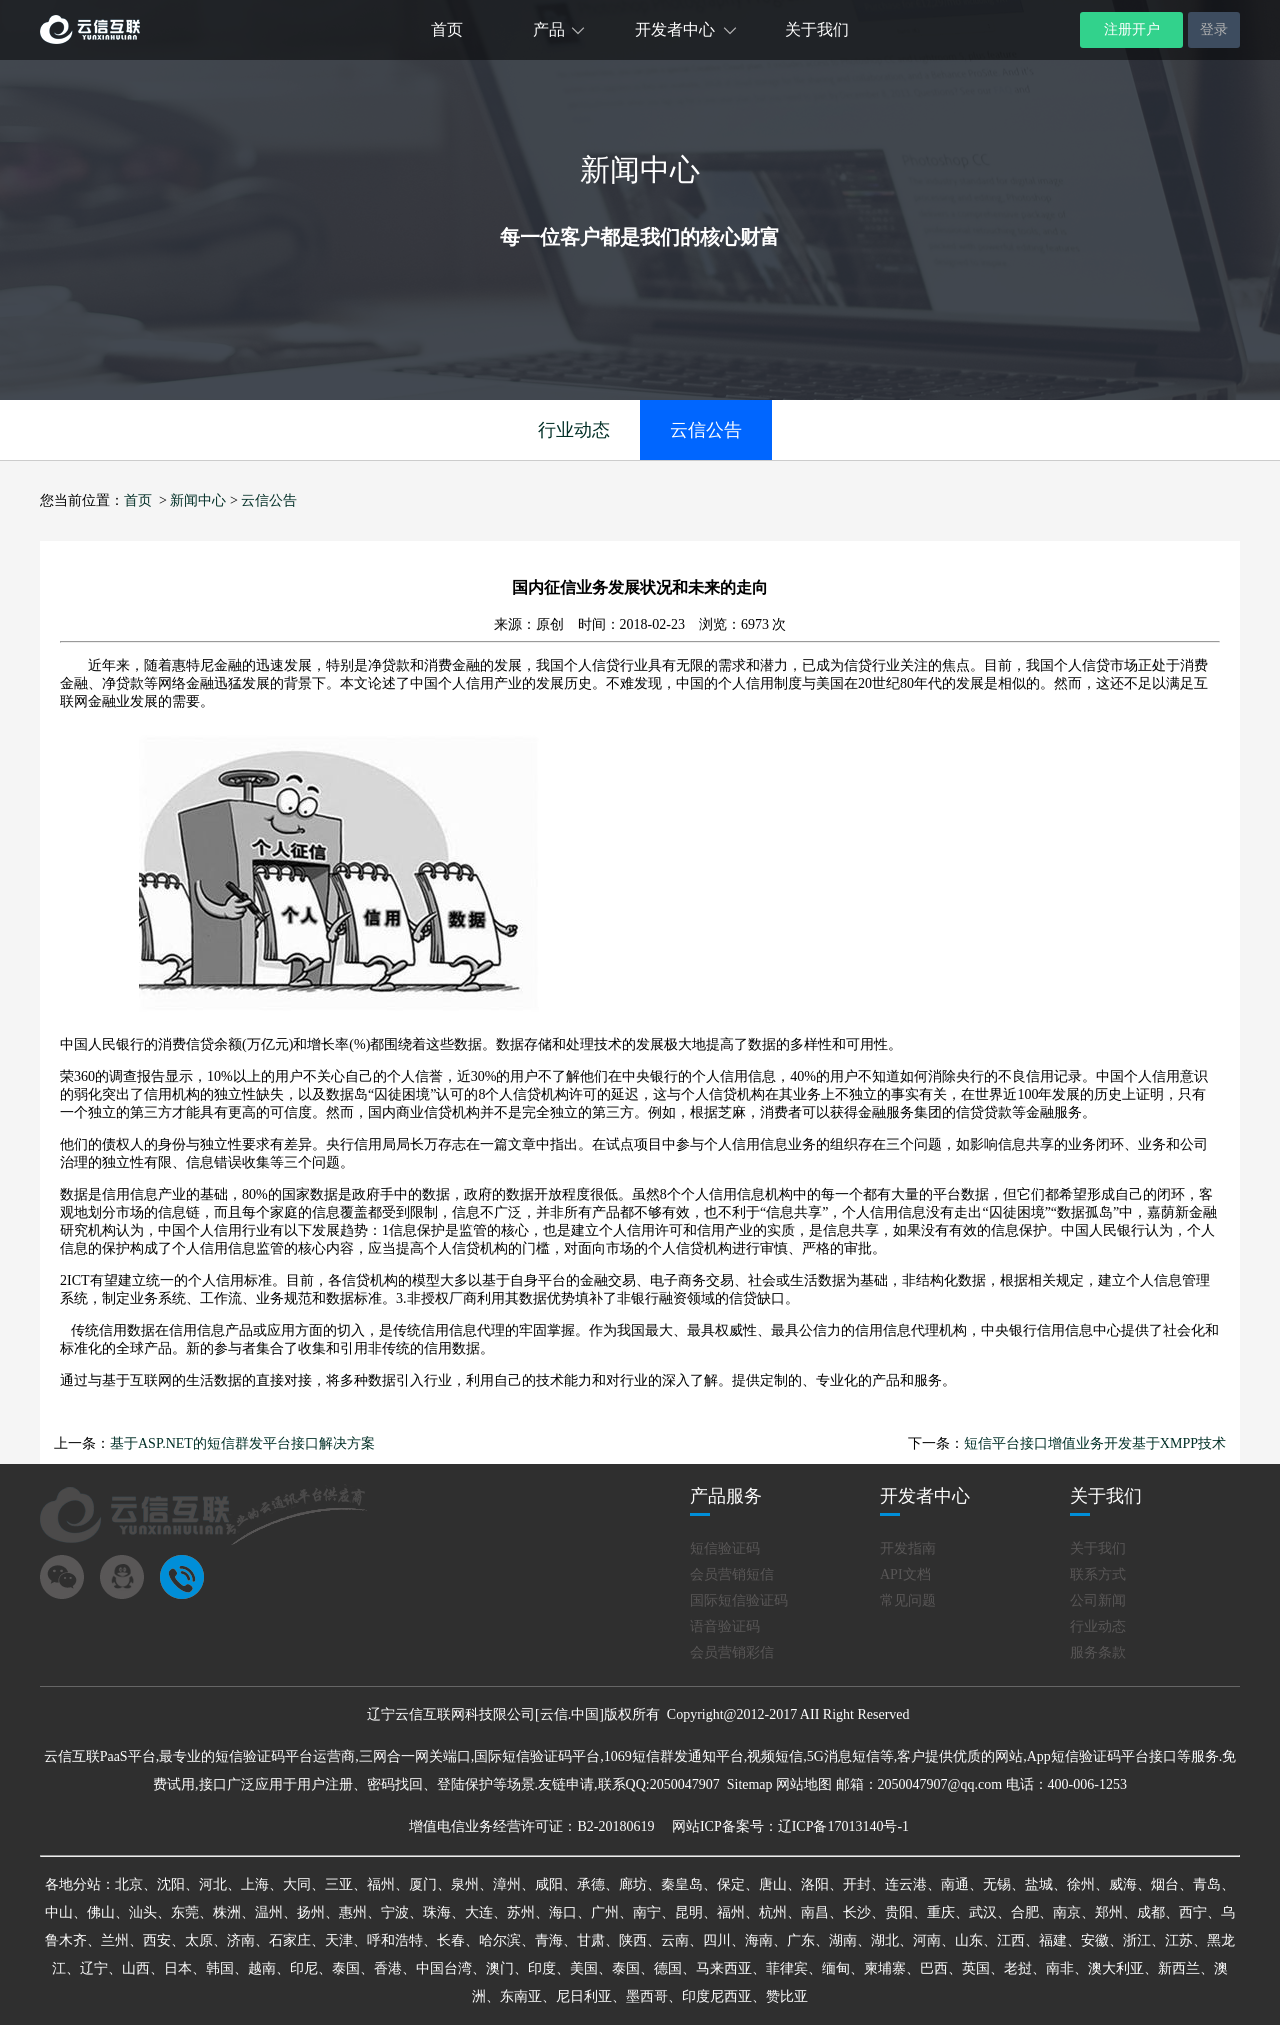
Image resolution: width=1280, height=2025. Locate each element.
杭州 (773, 1912)
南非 (1060, 1968)
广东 (801, 1940)
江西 (1011, 1940)
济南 (241, 1940)
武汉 (983, 1912)
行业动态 (574, 430)
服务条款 (1098, 1652)
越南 (262, 1968)
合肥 (1025, 1912)
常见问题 (908, 1600)
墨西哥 (647, 1996)
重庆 (941, 1912)
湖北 (885, 1940)
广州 (605, 1912)
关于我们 (817, 29)
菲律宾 (787, 1968)
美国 (584, 1968)
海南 (759, 1940)
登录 (1214, 29)
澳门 (500, 1968)
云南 (675, 1940)
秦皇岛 (682, 1884)
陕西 (633, 1940)
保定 (731, 1884)
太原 (199, 1940)
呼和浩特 (395, 1940)
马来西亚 (724, 1968)
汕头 (143, 1912)
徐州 (1081, 1884)
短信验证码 (725, 1548)
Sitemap (750, 1784)
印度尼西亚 (717, 1996)
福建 (1053, 1940)
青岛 (1207, 1884)
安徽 (1095, 1940)
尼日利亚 (584, 1996)
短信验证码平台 (264, 1756)
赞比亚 (787, 1996)
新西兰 (1179, 1968)
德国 (668, 1968)
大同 (297, 1884)
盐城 (1039, 1884)
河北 (213, 1884)
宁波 (395, 1912)
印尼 (304, 1968)
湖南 (843, 1940)
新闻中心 (198, 500)
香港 (388, 1968)
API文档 (905, 1574)
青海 (549, 1940)
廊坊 (633, 1884)
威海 (1123, 1884)
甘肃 (591, 1940)
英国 (976, 1968)
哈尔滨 (500, 1940)
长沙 (857, 1912)
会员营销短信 (732, 1574)
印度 (542, 1968)
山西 (136, 1968)
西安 (157, 1940)
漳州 (507, 1884)
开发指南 (908, 1548)
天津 (339, 1940)
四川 (717, 1940)
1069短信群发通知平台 (674, 1756)
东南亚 (521, 1996)
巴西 (934, 1968)
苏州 (521, 1912)
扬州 (311, 1912)
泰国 (346, 1968)
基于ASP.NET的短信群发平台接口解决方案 (242, 1443)
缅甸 (836, 1968)
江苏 (1179, 1940)
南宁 (647, 1912)
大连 (479, 1912)
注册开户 (1132, 29)
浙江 (1137, 1940)
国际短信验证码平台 (537, 1756)
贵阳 (899, 1912)
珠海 (437, 1912)
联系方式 (1098, 1574)
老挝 (1018, 1968)
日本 (178, 1968)
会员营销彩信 (732, 1652)
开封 (857, 1884)
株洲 (227, 1912)
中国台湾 (444, 1968)
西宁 (1193, 1912)
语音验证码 (725, 1626)
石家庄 (290, 1940)
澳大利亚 (1116, 1968)
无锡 (997, 1884)
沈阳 (171, 1884)
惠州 (353, 1912)
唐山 (773, 1884)
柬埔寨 (885, 1968)
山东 (969, 1940)
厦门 (423, 1884)
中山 (59, 1912)
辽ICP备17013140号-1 (843, 1826)
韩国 (220, 1968)
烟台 (1165, 1884)
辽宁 (94, 1968)
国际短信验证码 (739, 1600)
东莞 (185, 1912)
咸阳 (549, 1884)
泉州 (465, 1884)
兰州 (115, 1940)
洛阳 (815, 1884)
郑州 (1109, 1912)
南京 (1067, 1912)
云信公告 (706, 430)
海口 (563, 1912)
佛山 (101, 1912)
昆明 (689, 1912)
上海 (255, 1884)
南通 (955, 1884)
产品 (549, 29)
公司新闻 (1098, 1600)
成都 (1151, 1912)
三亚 (339, 1884)
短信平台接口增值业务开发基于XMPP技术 (1095, 1443)
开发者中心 (675, 29)
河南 (927, 1940)
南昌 (815, 1912)
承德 (591, 1884)
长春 (451, 1940)
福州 (381, 1884)
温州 (269, 1912)
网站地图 (804, 1784)
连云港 (906, 1884)
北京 (129, 1884)
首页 (447, 29)
